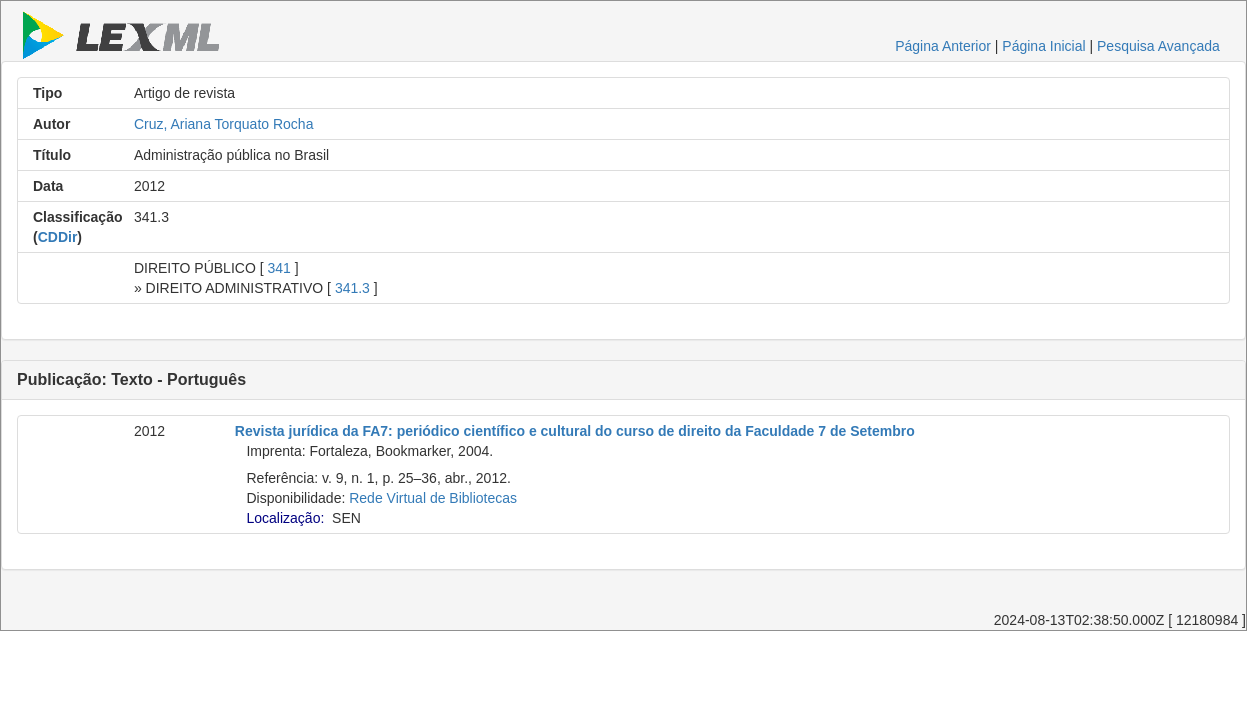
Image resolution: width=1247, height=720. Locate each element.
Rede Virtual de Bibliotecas (433, 498)
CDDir (58, 237)
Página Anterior (943, 46)
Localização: (285, 518)
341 (278, 268)
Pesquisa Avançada (1158, 46)
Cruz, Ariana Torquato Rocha (224, 124)
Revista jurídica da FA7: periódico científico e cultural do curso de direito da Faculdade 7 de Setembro (575, 431)
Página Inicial (1043, 46)
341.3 (352, 288)
